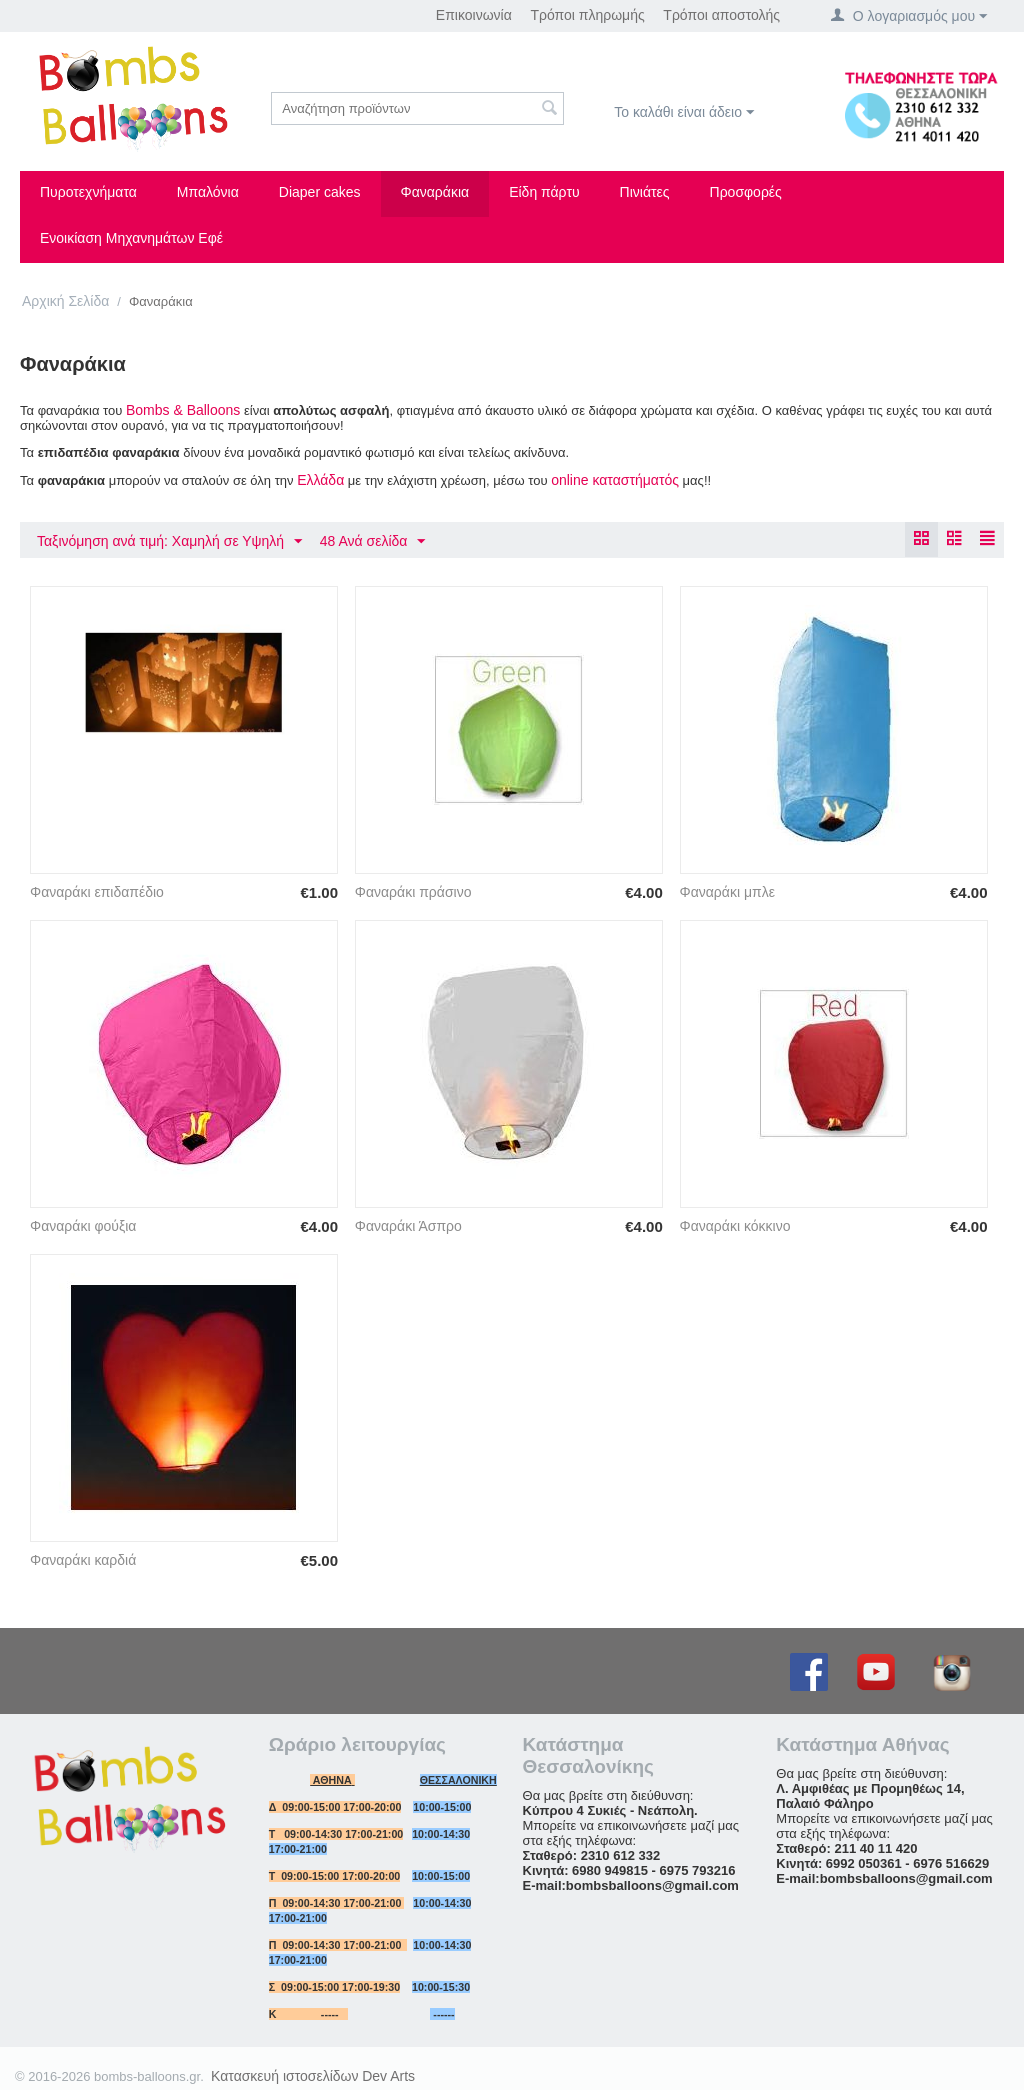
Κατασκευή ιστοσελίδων (285, 2076)
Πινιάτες (645, 192)
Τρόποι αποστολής (721, 15)
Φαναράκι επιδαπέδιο (97, 892)
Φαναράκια (435, 192)
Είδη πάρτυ (544, 192)
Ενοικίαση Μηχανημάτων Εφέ (131, 238)
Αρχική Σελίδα (65, 301)
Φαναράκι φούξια (83, 1226)
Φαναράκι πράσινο (413, 892)
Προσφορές (746, 192)
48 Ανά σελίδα (373, 542)
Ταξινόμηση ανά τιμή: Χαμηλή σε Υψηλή (169, 542)
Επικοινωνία (474, 15)
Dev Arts (388, 2076)
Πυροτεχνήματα (88, 192)
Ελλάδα (320, 480)
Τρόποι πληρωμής (587, 15)
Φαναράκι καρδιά (83, 1560)
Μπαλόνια (208, 192)
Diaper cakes (320, 192)
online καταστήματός (615, 480)
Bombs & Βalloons (183, 410)
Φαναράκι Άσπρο (408, 1226)
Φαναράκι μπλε (727, 892)
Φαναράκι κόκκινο (735, 1226)
